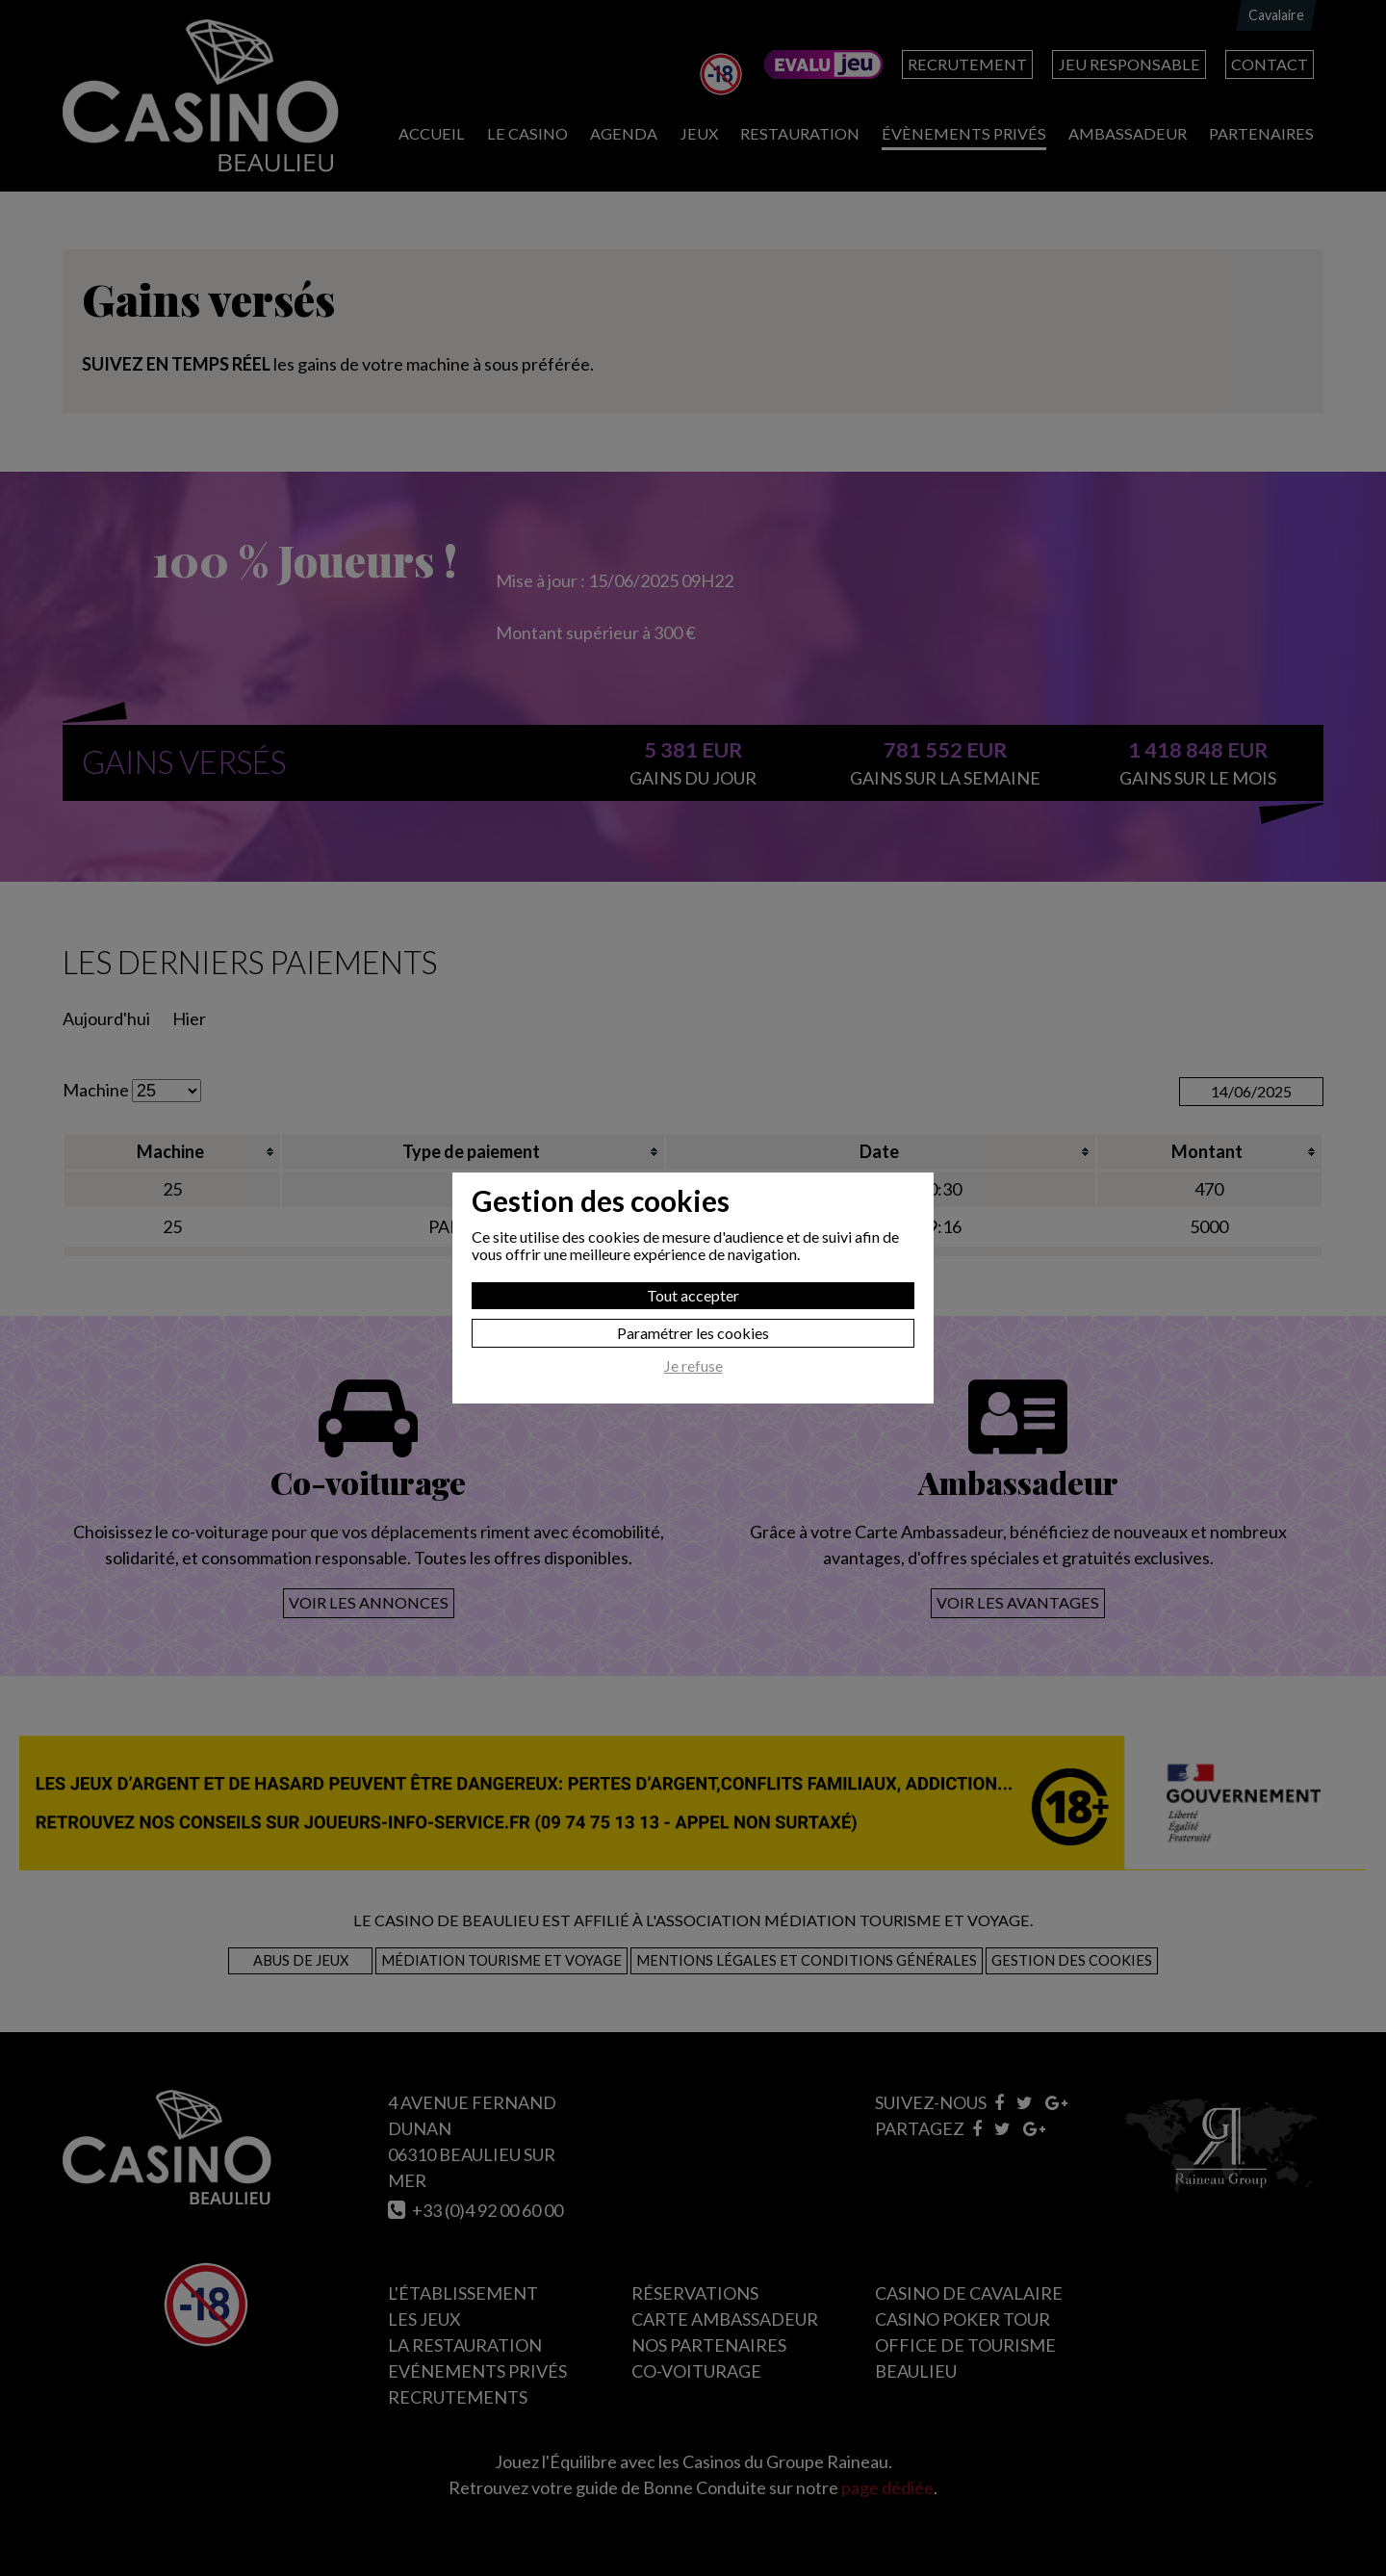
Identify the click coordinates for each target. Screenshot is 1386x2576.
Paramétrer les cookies (693, 1333)
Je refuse (693, 1366)
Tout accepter (693, 1295)
